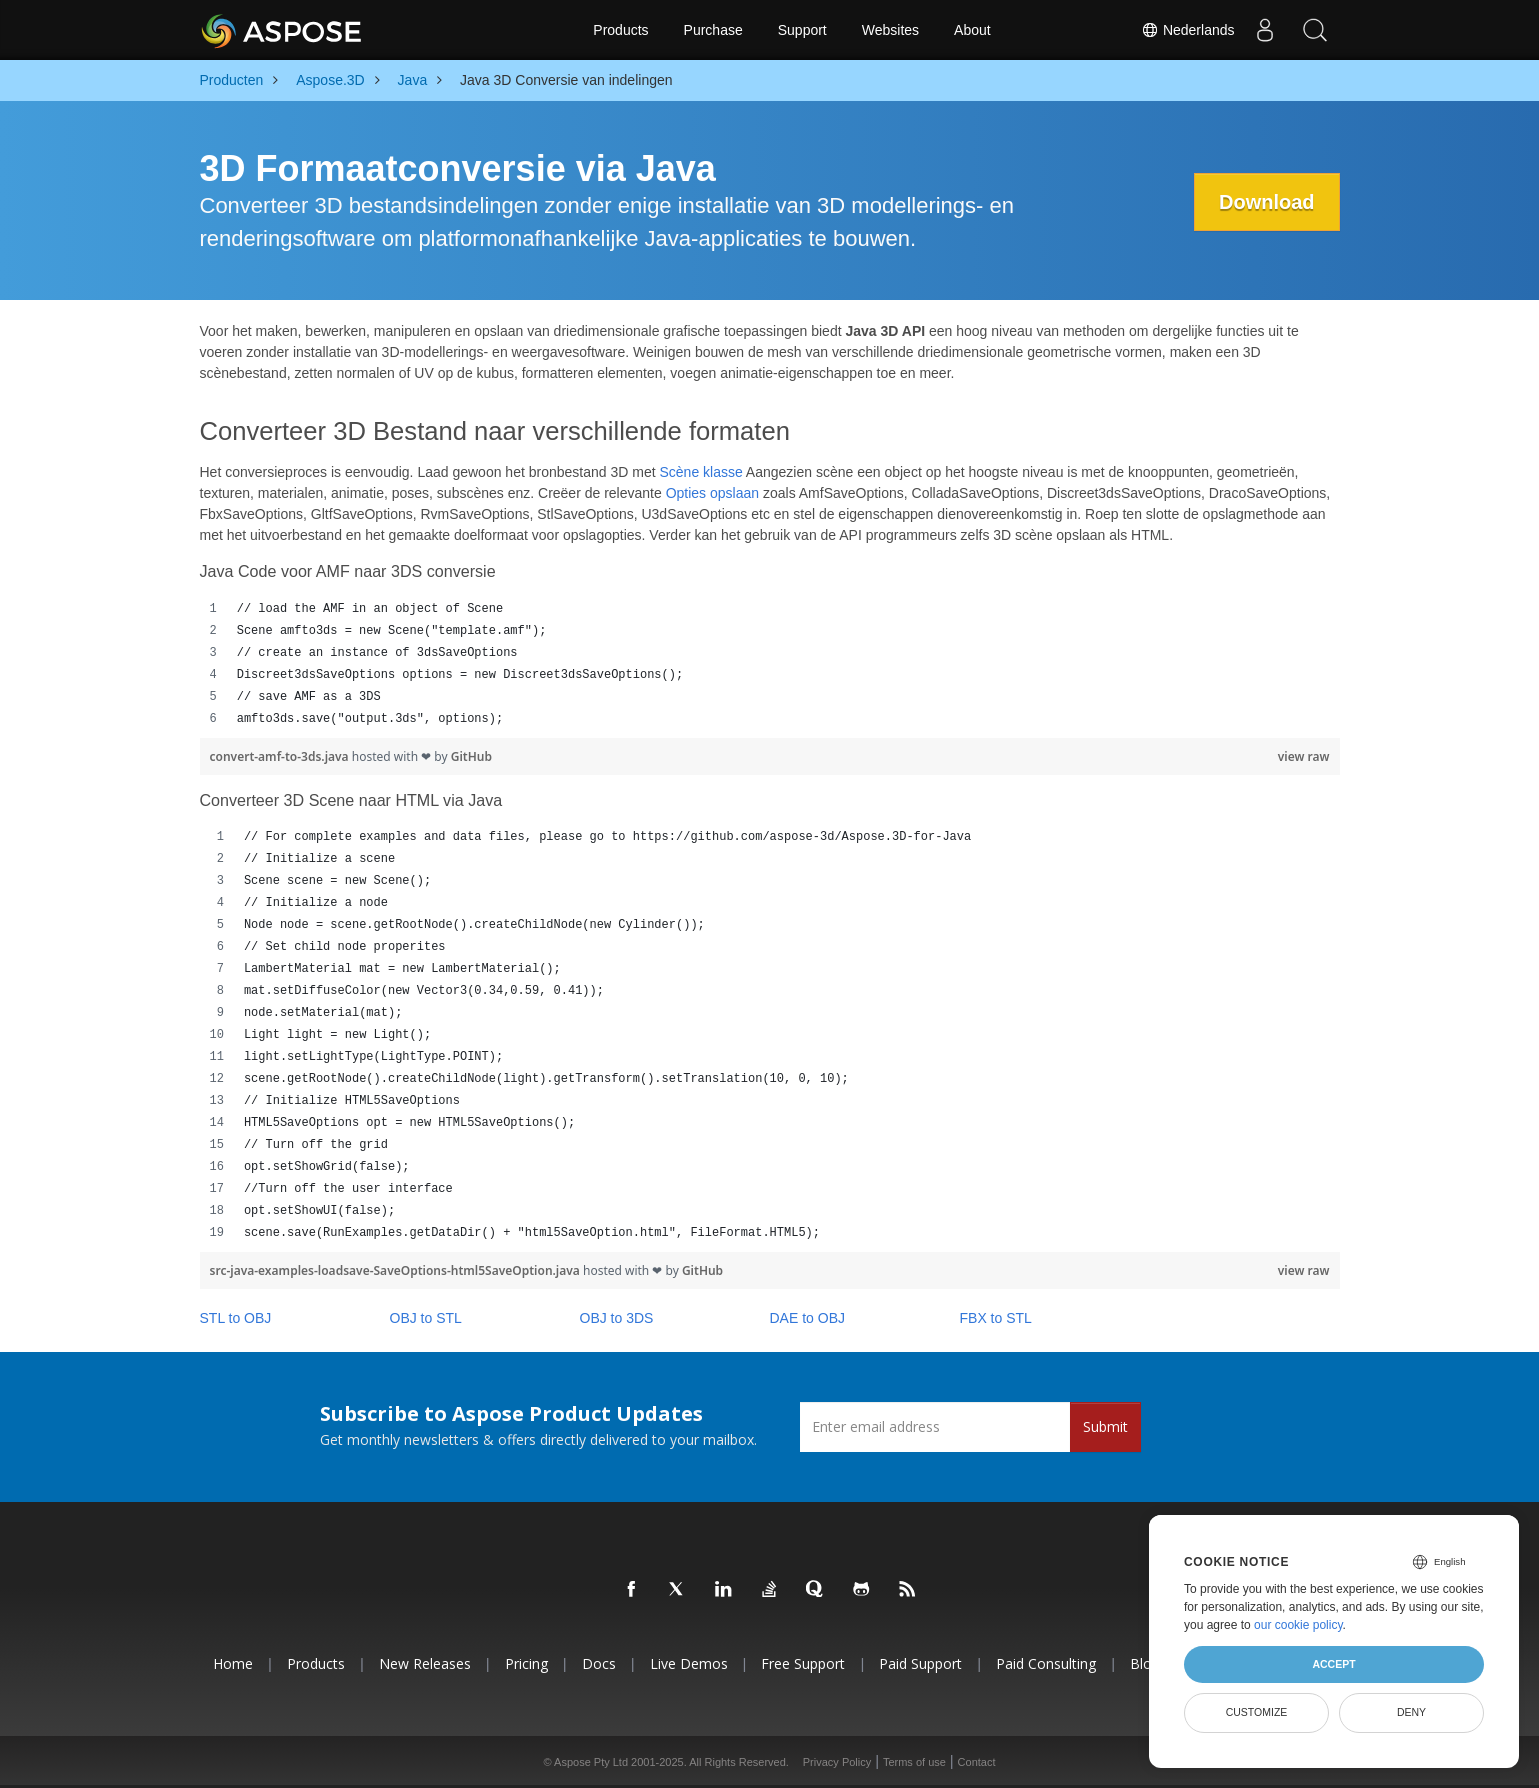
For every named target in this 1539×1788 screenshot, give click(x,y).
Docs (599, 1663)
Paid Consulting (1046, 1663)
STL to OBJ (236, 1318)
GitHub (471, 756)
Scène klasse (700, 472)
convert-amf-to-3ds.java (281, 756)
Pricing (526, 1663)
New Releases (425, 1663)
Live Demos (689, 1663)
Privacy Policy (837, 1762)
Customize (1257, 1712)
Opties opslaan (712, 493)
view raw (1304, 756)
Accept (1333, 1664)
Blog (1145, 1663)
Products (620, 30)
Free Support (803, 1663)
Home (233, 1663)
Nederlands (1188, 30)
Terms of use (914, 1762)
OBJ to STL (426, 1318)
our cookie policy (1298, 1625)
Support (802, 30)
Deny (1411, 1712)
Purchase (713, 30)
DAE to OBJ (807, 1318)
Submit (1105, 1426)
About (972, 30)
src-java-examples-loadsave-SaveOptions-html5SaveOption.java (396, 1270)
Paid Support (920, 1663)
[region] (770, 664)
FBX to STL (996, 1318)
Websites (890, 30)
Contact (977, 1762)
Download (1267, 202)
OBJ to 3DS (617, 1318)
